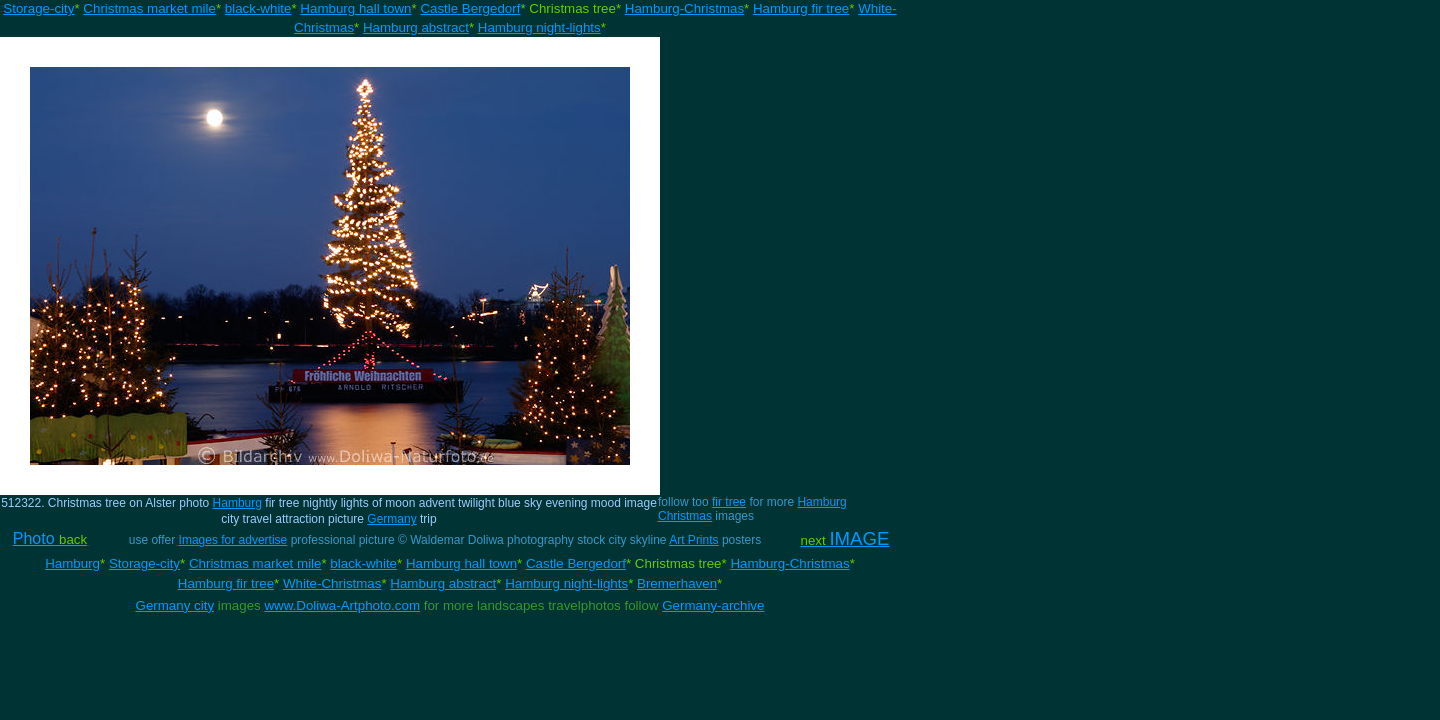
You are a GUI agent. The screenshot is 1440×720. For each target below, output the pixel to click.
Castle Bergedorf (470, 8)
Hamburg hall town (355, 8)
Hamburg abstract (416, 27)
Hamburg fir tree (801, 8)
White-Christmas (332, 583)
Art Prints (693, 540)
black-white (258, 8)
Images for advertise (233, 540)
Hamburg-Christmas (684, 8)
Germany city (175, 605)
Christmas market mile (149, 8)
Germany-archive (713, 605)
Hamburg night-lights (539, 27)
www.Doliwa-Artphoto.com (342, 605)
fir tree (729, 502)
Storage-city (38, 8)
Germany (391, 519)
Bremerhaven (677, 583)
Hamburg (237, 503)
